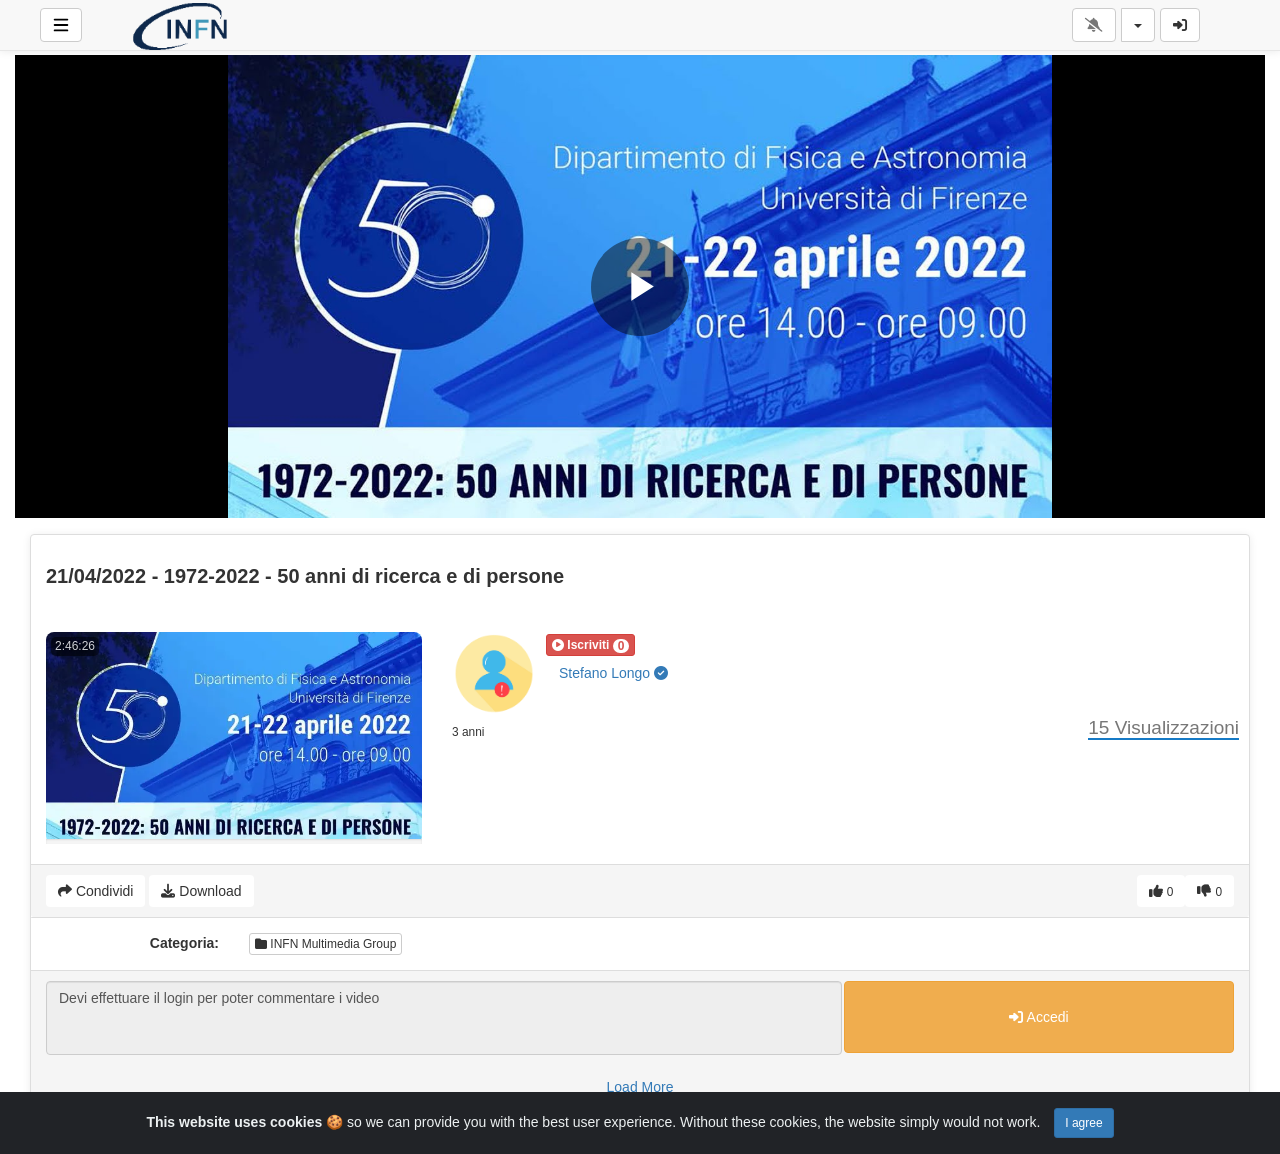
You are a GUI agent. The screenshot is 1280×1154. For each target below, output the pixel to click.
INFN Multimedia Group (325, 944)
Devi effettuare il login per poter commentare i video (444, 1018)
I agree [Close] (1083, 1123)
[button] (590, 645)
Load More (640, 1087)
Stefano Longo (613, 673)
